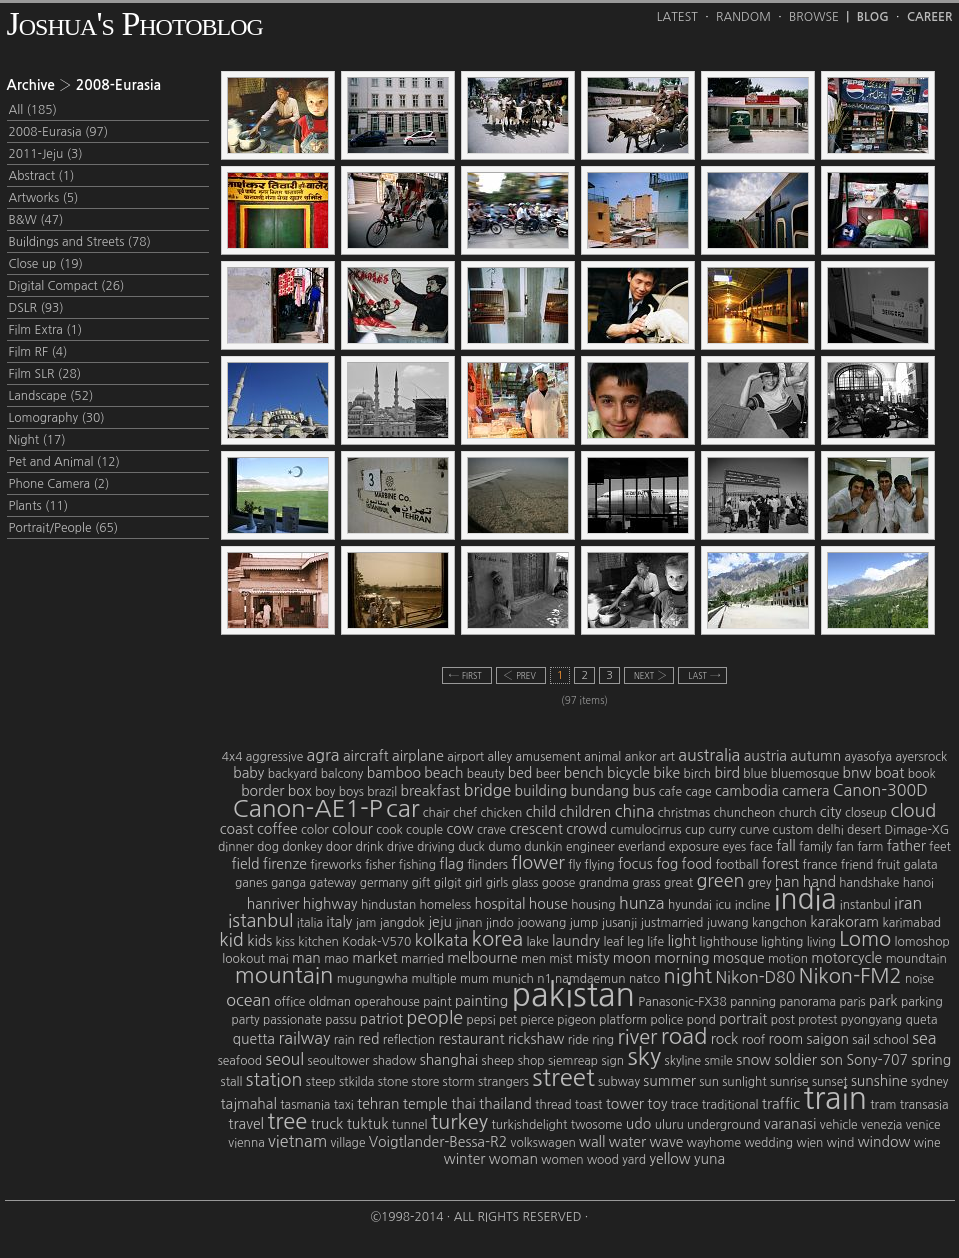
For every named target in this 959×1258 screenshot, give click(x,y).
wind (841, 1143)
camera (805, 791)
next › (649, 675)
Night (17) (37, 440)
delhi (830, 830)
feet (940, 847)
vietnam (297, 1141)
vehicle (839, 1125)
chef (465, 813)
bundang (600, 791)
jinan (468, 923)
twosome (597, 1125)
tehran (378, 1104)
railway (304, 1038)
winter (465, 1159)
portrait (743, 1019)
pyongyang (871, 1020)
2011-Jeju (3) (46, 154)
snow (753, 1060)
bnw (856, 773)
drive (400, 847)
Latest (677, 17)
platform (623, 1020)
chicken (501, 813)
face (761, 847)
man (306, 958)
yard (634, 1160)
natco (644, 979)
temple (425, 1104)
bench (584, 773)
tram (883, 1105)
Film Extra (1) (46, 330)
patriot (381, 1019)
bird (727, 773)
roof (753, 1040)
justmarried (672, 923)
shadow (395, 1061)
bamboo (394, 773)
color (315, 830)
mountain (284, 975)
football (736, 865)
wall (592, 1142)
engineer (590, 847)
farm (870, 847)
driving (436, 847)
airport (465, 757)
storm (459, 1082)
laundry (576, 941)
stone (393, 1082)
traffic (781, 1104)
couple (424, 830)
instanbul (865, 905)
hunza (642, 903)
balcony (342, 774)
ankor (641, 757)
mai (278, 959)
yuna (709, 1159)
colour (352, 829)
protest (817, 1020)
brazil (382, 792)
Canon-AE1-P (308, 808)
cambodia (747, 791)
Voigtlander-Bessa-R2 (438, 1142)
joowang (541, 923)
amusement (547, 757)
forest (780, 864)
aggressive (274, 757)
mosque (739, 958)
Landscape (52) (51, 396)
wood (603, 1160)
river (637, 1037)
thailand (505, 1104)
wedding (768, 1143)
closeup (866, 813)
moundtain (916, 959)
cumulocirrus (645, 830)
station (274, 1080)
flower (537, 863)
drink (369, 847)
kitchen (318, 942)
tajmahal (249, 1104)
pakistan (573, 995)
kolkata (441, 940)
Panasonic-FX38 (682, 1002)
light (681, 941)
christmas (684, 813)
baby (248, 773)
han (787, 882)
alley (500, 757)
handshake (869, 883)
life (655, 942)
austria (765, 756)
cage (698, 792)
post (783, 1020)
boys (351, 792)
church (798, 813)
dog (268, 847)
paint (437, 1002)
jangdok (402, 923)
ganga (288, 883)
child (541, 812)
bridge (488, 790)
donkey (302, 847)
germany (384, 883)
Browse (814, 17)
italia (310, 923)
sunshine (879, 1081)
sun (709, 1082)
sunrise (789, 1082)
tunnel (410, 1125)
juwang (728, 923)
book (922, 774)
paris (853, 1002)
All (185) (33, 110)
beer (548, 774)
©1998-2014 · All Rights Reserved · (480, 1217)
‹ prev (521, 675)
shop (531, 1061)
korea (497, 939)
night (688, 976)
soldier (795, 1060)
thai (463, 1104)
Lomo (865, 939)
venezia (881, 1125)
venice (923, 1125)
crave (491, 830)
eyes (734, 847)
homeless (446, 905)
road (684, 1036)
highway (330, 904)
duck (471, 847)
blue (755, 774)
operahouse (386, 1002)
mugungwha (372, 979)
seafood (240, 1061)
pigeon (576, 1020)
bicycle (628, 773)
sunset (830, 1082)
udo (638, 1124)
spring (931, 1060)
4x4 (232, 757)
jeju (440, 922)
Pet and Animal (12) (64, 462)
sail (860, 1040)
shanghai (449, 1060)
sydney (929, 1082)
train (835, 1098)
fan (845, 847)
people (434, 1018)
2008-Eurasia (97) (59, 132)
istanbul (260, 921)
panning (753, 1002)
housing (593, 905)
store (426, 1082)
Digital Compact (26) (67, 286)
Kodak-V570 (376, 942)
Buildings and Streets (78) (80, 242)
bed (520, 773)
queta (922, 1020)
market (374, 958)
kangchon (779, 923)
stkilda (356, 1082)
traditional (730, 1105)
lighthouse (729, 942)
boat (890, 773)
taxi (344, 1105)
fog (667, 864)
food (697, 864)
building (541, 791)
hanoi (918, 883)
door (339, 847)
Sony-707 (877, 1060)
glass (525, 883)
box (300, 791)
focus (635, 864)
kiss (285, 942)
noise (919, 979)
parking (922, 1002)
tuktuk (368, 1124)
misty (593, 958)
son (831, 1060)
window (884, 1142)
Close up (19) (46, 264)
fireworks (335, 865)
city (831, 812)
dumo (504, 847)
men (533, 959)
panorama (807, 1002)
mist (560, 959)
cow (460, 829)
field (245, 864)
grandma (604, 883)
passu (340, 1020)
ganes (251, 883)
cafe (670, 792)
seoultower (339, 1061)
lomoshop (922, 942)
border (262, 791)
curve (754, 830)
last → (702, 675)
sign (613, 1061)
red (368, 1039)
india (805, 899)
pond (701, 1020)
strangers (503, 1082)
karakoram (844, 922)
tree (287, 1121)
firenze (285, 864)
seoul (284, 1059)
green (720, 881)
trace (685, 1105)
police (667, 1020)
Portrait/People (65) (64, 528)
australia (709, 755)
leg (635, 942)
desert (864, 830)
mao (336, 959)
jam (366, 923)
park (883, 1001)
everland (641, 847)
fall (786, 846)
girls (497, 883)
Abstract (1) (42, 176)
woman (513, 1159)
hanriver (273, 904)
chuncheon (744, 813)
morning (681, 958)
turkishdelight (529, 1125)
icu (723, 905)
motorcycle (846, 958)
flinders (487, 865)
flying (599, 865)
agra (323, 755)
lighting (782, 942)
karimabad (911, 923)
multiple (433, 979)
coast (237, 829)
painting (481, 1001)
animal (602, 757)
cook (389, 830)
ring (603, 1040)
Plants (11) (39, 506)
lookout (243, 959)
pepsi (481, 1020)
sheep (498, 1061)
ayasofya (868, 757)
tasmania (305, 1105)
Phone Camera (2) (59, 484)
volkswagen (543, 1143)
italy (339, 922)
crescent (536, 829)
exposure (694, 847)
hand (819, 882)
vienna (246, 1143)
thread (553, 1105)
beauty (486, 774)
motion (788, 959)
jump (584, 923)
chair (436, 813)
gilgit (448, 883)
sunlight (744, 1082)
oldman (330, 1002)
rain (344, 1040)
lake (537, 942)
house (548, 904)
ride (578, 1040)
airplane (418, 756)
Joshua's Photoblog (135, 23)
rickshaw (536, 1039)
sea (924, 1038)
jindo (500, 923)
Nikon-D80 (755, 977)
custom (793, 830)
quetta (254, 1039)
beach (443, 773)
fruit (888, 865)
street (563, 1077)
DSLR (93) (36, 308)
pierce (537, 1020)
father (906, 846)
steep (321, 1082)
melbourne (482, 958)
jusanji (620, 923)
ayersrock (921, 757)
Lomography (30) (57, 418)
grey (760, 883)
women (562, 1160)
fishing (417, 865)
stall (232, 1082)
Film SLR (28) (45, 374)
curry (722, 830)
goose (558, 883)
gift (421, 883)
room (785, 1039)
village (348, 1143)
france (819, 865)
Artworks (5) (44, 198)
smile (719, 1061)
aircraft (366, 756)
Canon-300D (880, 790)
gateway (332, 883)
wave (666, 1142)
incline (753, 905)
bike (666, 773)
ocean (248, 1000)
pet (508, 1020)
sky (644, 1056)
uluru (669, 1125)
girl (473, 883)
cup (695, 830)
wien (809, 1143)
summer (669, 1081)
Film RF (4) (38, 352)
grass (646, 883)
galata (920, 865)
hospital (500, 904)
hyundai (690, 905)
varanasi (790, 1124)
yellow (669, 1159)
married (422, 959)
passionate (292, 1020)
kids (259, 941)
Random (743, 17)
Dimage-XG (917, 830)
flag (451, 864)
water (627, 1142)
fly (574, 865)
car (402, 808)
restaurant (471, 1039)
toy (657, 1104)
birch (698, 774)
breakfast (431, 791)
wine (927, 1143)
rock (725, 1039)
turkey (459, 1122)
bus (643, 791)
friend (857, 865)
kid (231, 940)
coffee (277, 829)
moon (632, 958)
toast (589, 1105)
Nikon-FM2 (850, 976)
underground (723, 1125)
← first (467, 675)
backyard (293, 774)
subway (619, 1082)
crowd (586, 829)
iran (908, 903)
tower (625, 1104)
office (289, 1002)
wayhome (714, 1143)
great (678, 883)
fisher (380, 865)
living (821, 942)
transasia (924, 1105)
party (245, 1020)
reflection (409, 1040)
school (891, 1040)
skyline (683, 1061)
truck (327, 1124)
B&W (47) (36, 220)
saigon (828, 1039)
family (815, 847)
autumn (815, 756)
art (667, 757)
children (586, 812)
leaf (614, 942)
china (635, 811)
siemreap (573, 1061)
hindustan (388, 905)
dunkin (543, 847)
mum (474, 979)
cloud (913, 811)
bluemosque (805, 774)
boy (325, 792)
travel (246, 1124)
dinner (236, 847)
